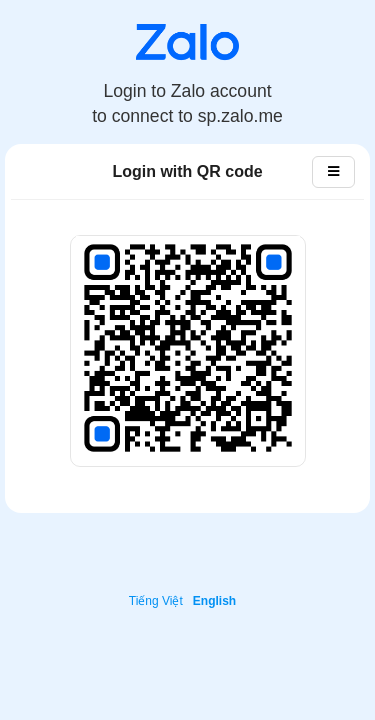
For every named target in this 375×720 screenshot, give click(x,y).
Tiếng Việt (156, 601)
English (214, 601)
